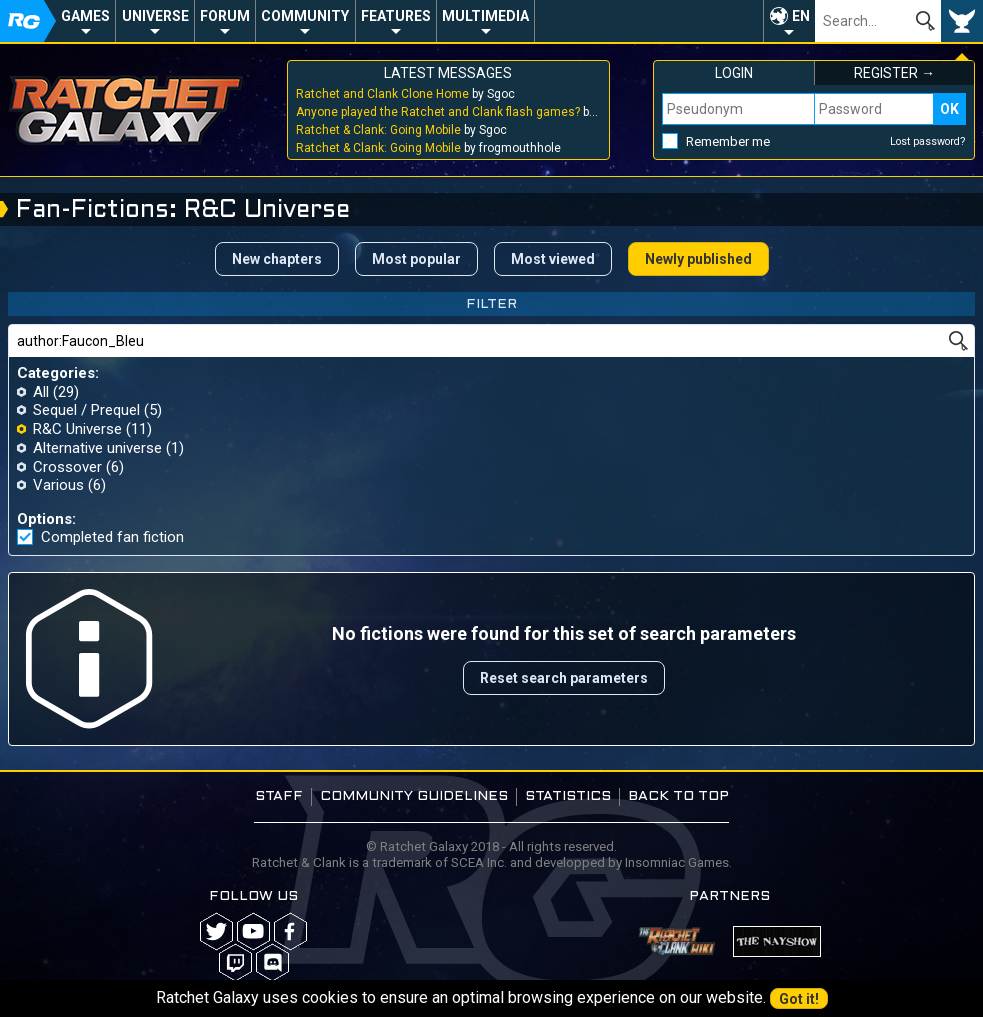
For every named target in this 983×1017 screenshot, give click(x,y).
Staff (279, 796)
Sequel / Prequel (86, 410)
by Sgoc (405, 94)
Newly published (698, 259)
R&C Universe (77, 429)
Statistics (568, 796)
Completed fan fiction (112, 537)
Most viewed (553, 259)
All (41, 392)
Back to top (678, 796)
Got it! (799, 999)
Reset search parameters (564, 678)
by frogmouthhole (428, 148)
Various (58, 485)
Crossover (67, 467)
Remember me (728, 141)
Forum (225, 16)
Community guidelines (414, 796)
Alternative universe (97, 448)
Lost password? (928, 141)
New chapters (277, 259)
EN (801, 16)
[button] (789, 21)
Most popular (416, 259)
